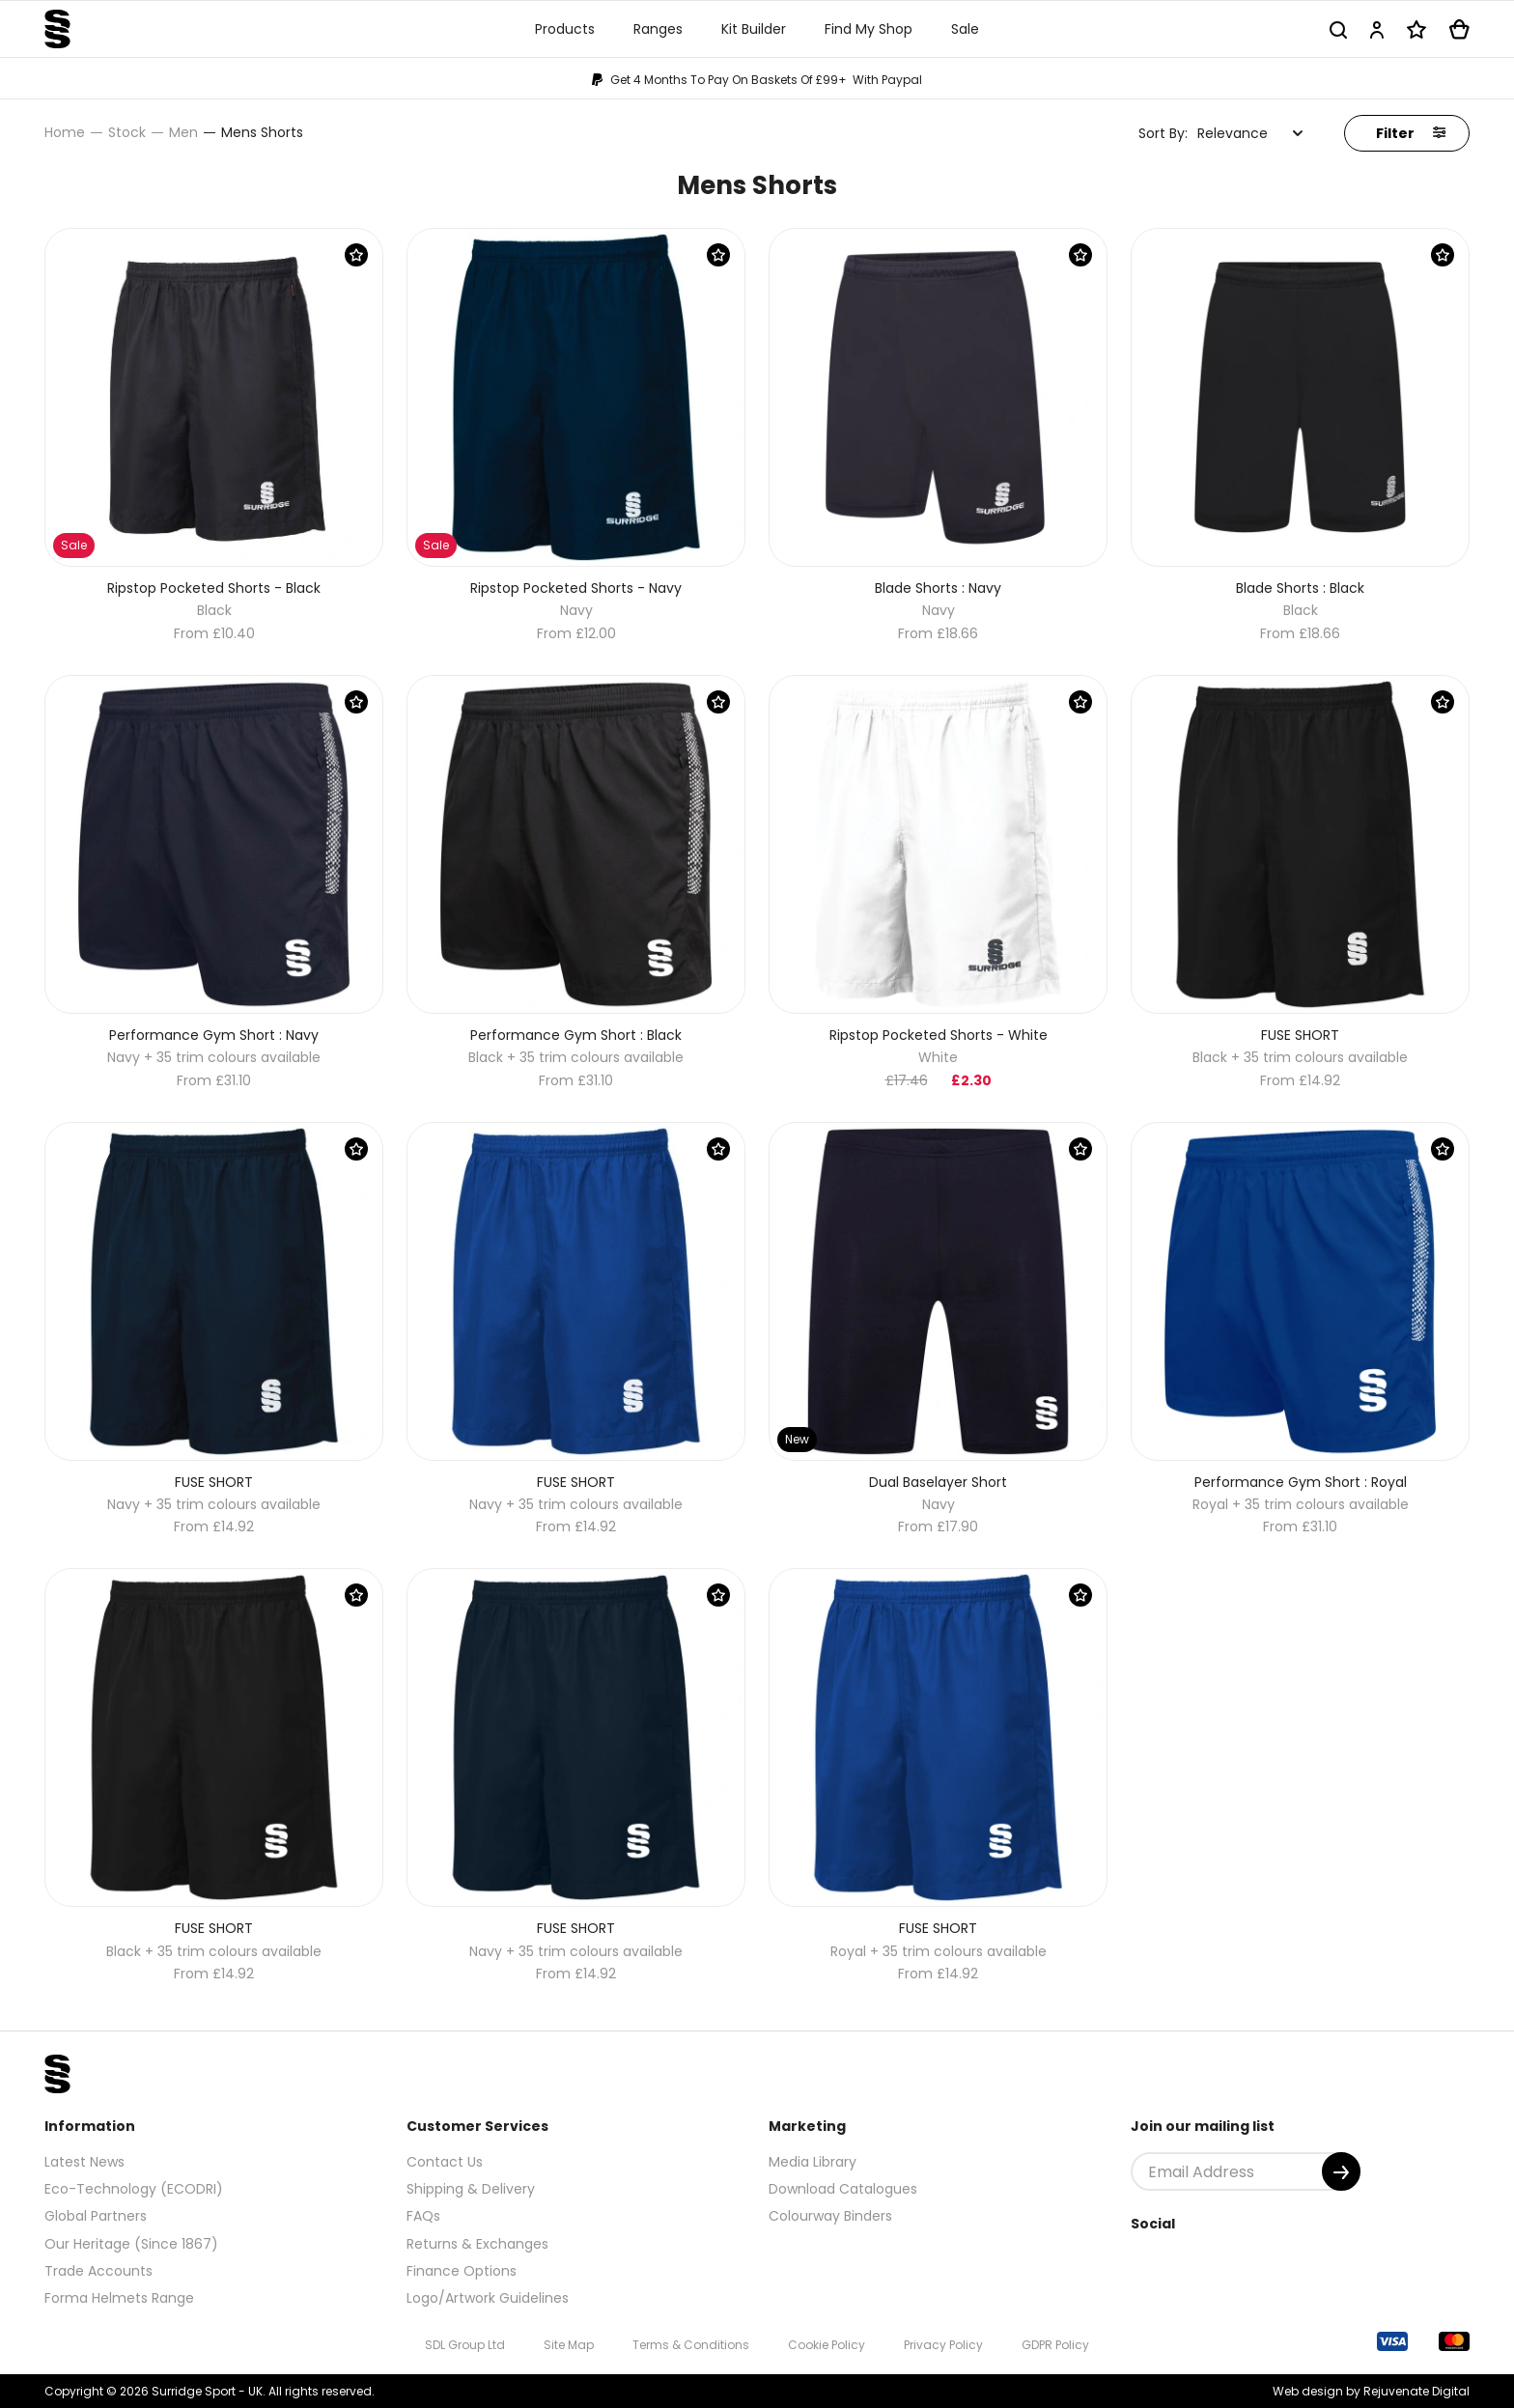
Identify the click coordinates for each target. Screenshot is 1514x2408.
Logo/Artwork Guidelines (488, 2298)
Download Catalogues (843, 2188)
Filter (1410, 133)
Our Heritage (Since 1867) (131, 2244)
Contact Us (445, 2161)
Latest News (84, 2161)
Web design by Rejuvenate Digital (1371, 2391)
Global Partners (95, 2216)
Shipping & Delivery (471, 2188)
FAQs (423, 2216)
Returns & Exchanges (477, 2244)
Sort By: (1163, 133)
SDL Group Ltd (465, 2345)
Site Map (569, 2345)
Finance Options (462, 2271)
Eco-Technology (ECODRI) (133, 2188)
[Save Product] (356, 254)
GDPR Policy (1055, 2345)
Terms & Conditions (690, 2345)
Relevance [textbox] (1232, 133)
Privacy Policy (943, 2345)
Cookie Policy (826, 2345)
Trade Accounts (98, 2271)
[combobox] (1250, 133)
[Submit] (1341, 2171)
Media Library (812, 2161)
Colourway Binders (830, 2216)
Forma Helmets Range (119, 2298)
